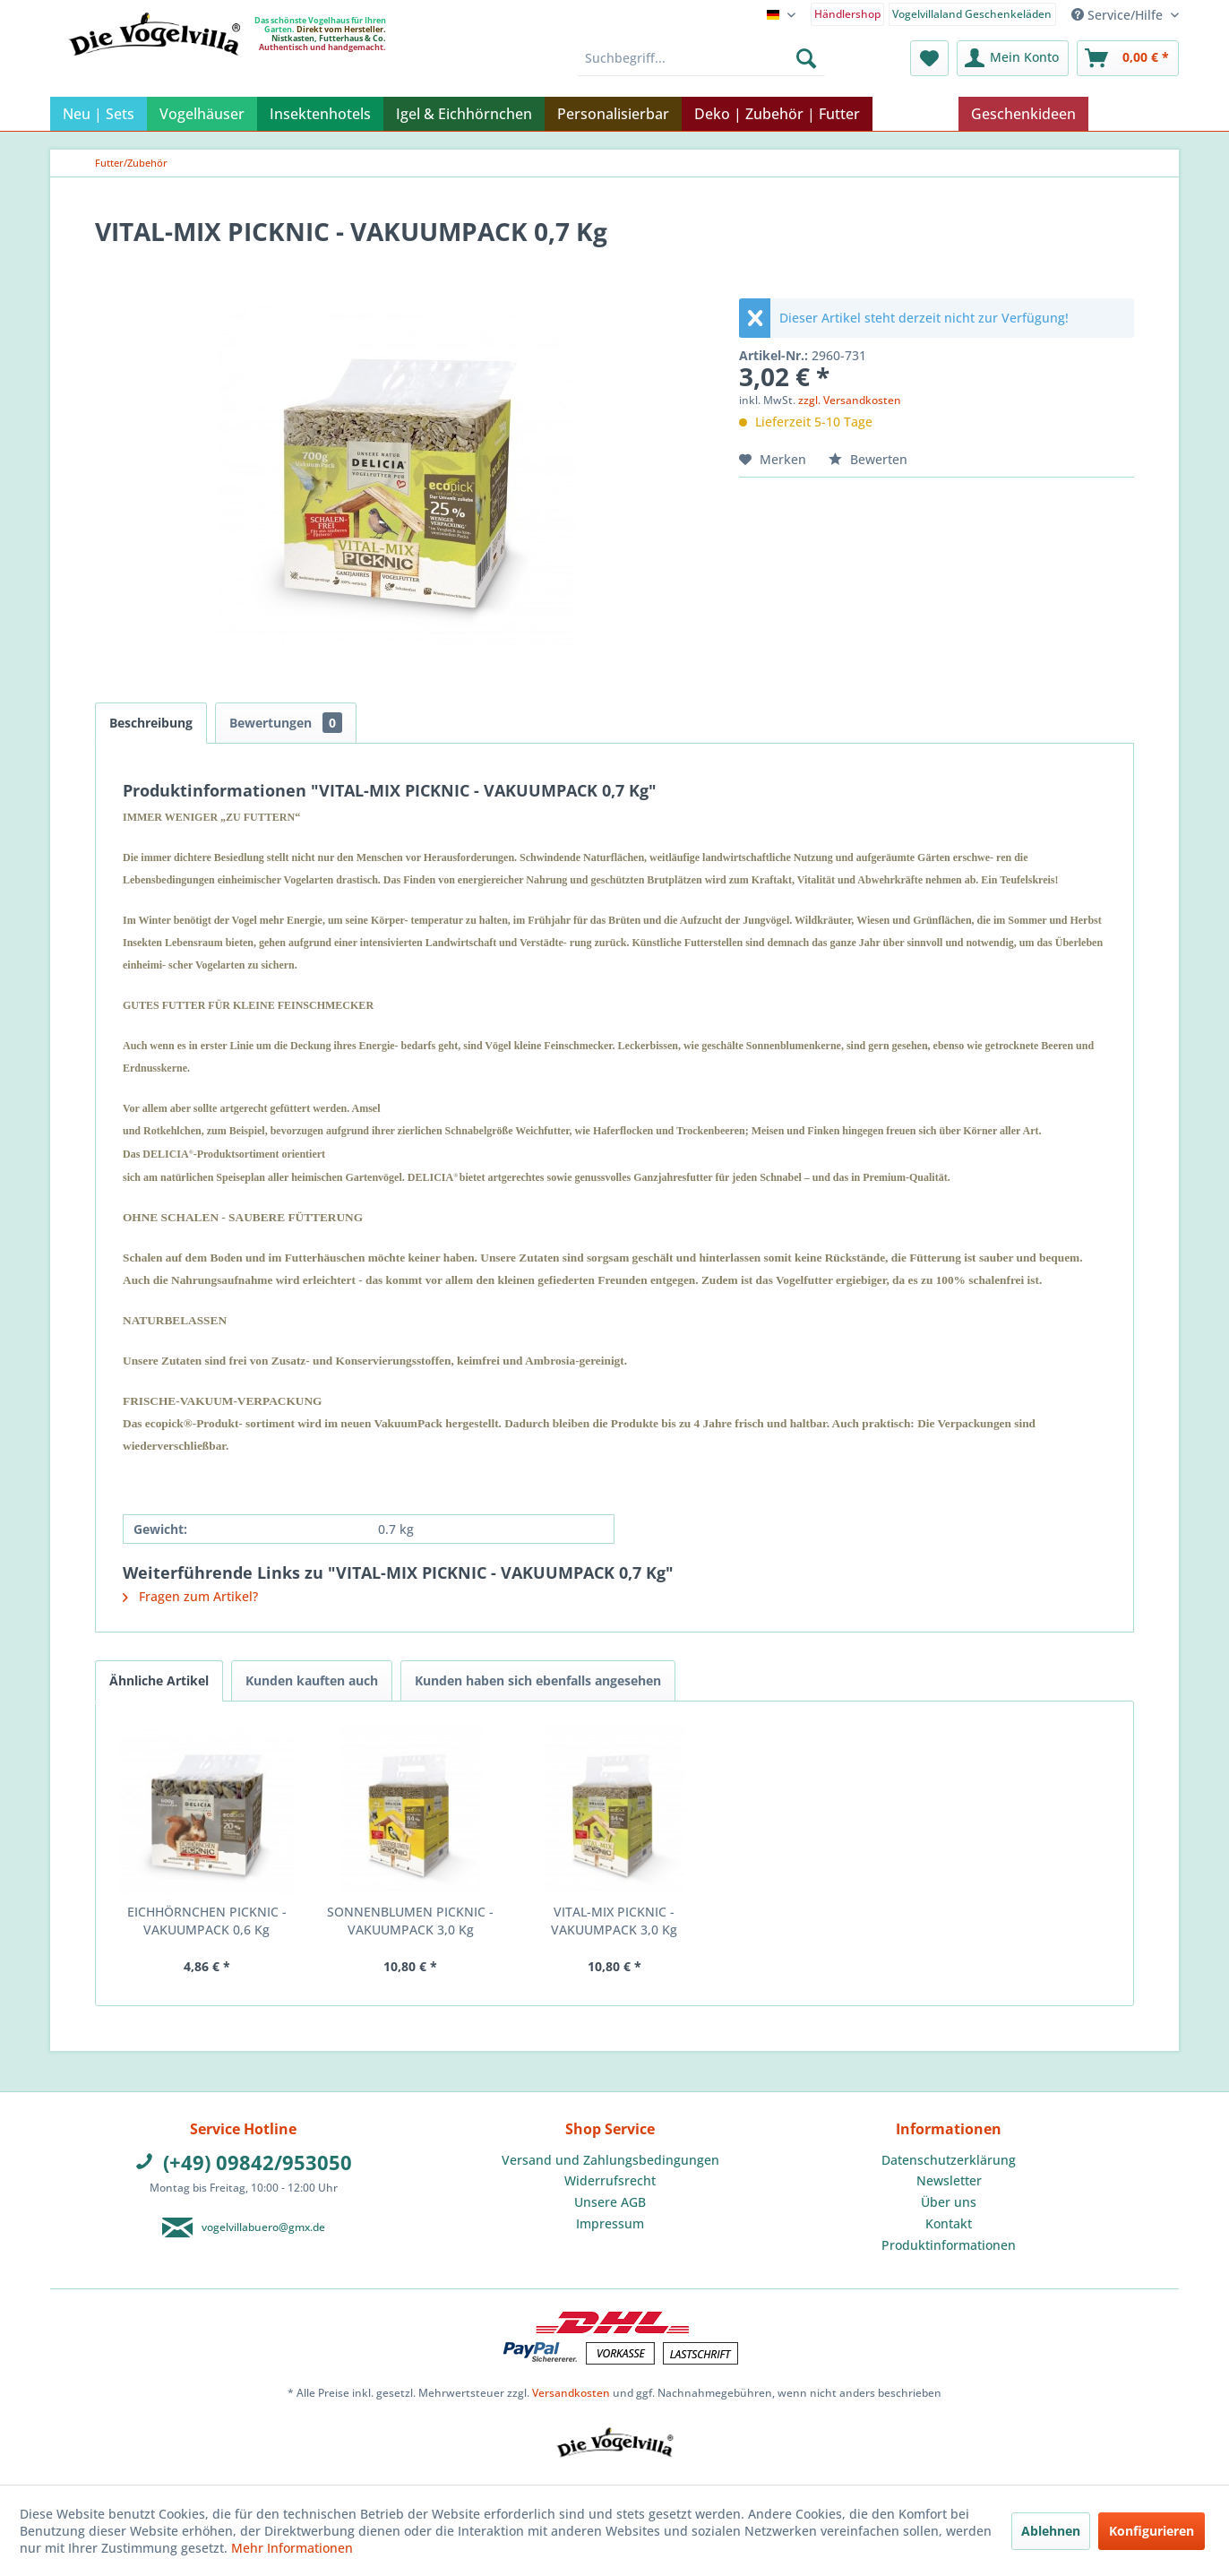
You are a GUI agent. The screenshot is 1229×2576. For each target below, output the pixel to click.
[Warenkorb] (1128, 58)
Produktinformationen (948, 2244)
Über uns (948, 2201)
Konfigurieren (1151, 2530)
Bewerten (868, 459)
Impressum (610, 2223)
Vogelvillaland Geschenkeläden (972, 14)
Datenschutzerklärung (948, 2159)
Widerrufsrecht (610, 2180)
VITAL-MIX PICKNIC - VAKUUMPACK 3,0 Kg (614, 1920)
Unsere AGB (610, 2201)
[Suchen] (806, 58)
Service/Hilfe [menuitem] (1118, 14)
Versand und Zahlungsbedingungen (610, 2159)
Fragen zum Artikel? (190, 1596)
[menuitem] (848, 13)
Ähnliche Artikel (159, 1680)
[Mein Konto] (1013, 58)
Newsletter (949, 2180)
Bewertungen (285, 722)
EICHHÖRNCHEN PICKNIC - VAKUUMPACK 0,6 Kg (207, 1920)
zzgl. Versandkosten (849, 400)
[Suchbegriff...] (701, 58)
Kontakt (948, 2223)
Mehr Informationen (292, 2547)
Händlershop (847, 14)
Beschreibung (151, 722)
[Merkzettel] (929, 58)
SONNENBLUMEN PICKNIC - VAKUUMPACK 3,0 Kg (410, 1920)
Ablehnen (1050, 2530)
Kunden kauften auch (311, 1680)
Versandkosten (571, 2392)
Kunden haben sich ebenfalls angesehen (538, 1680)
